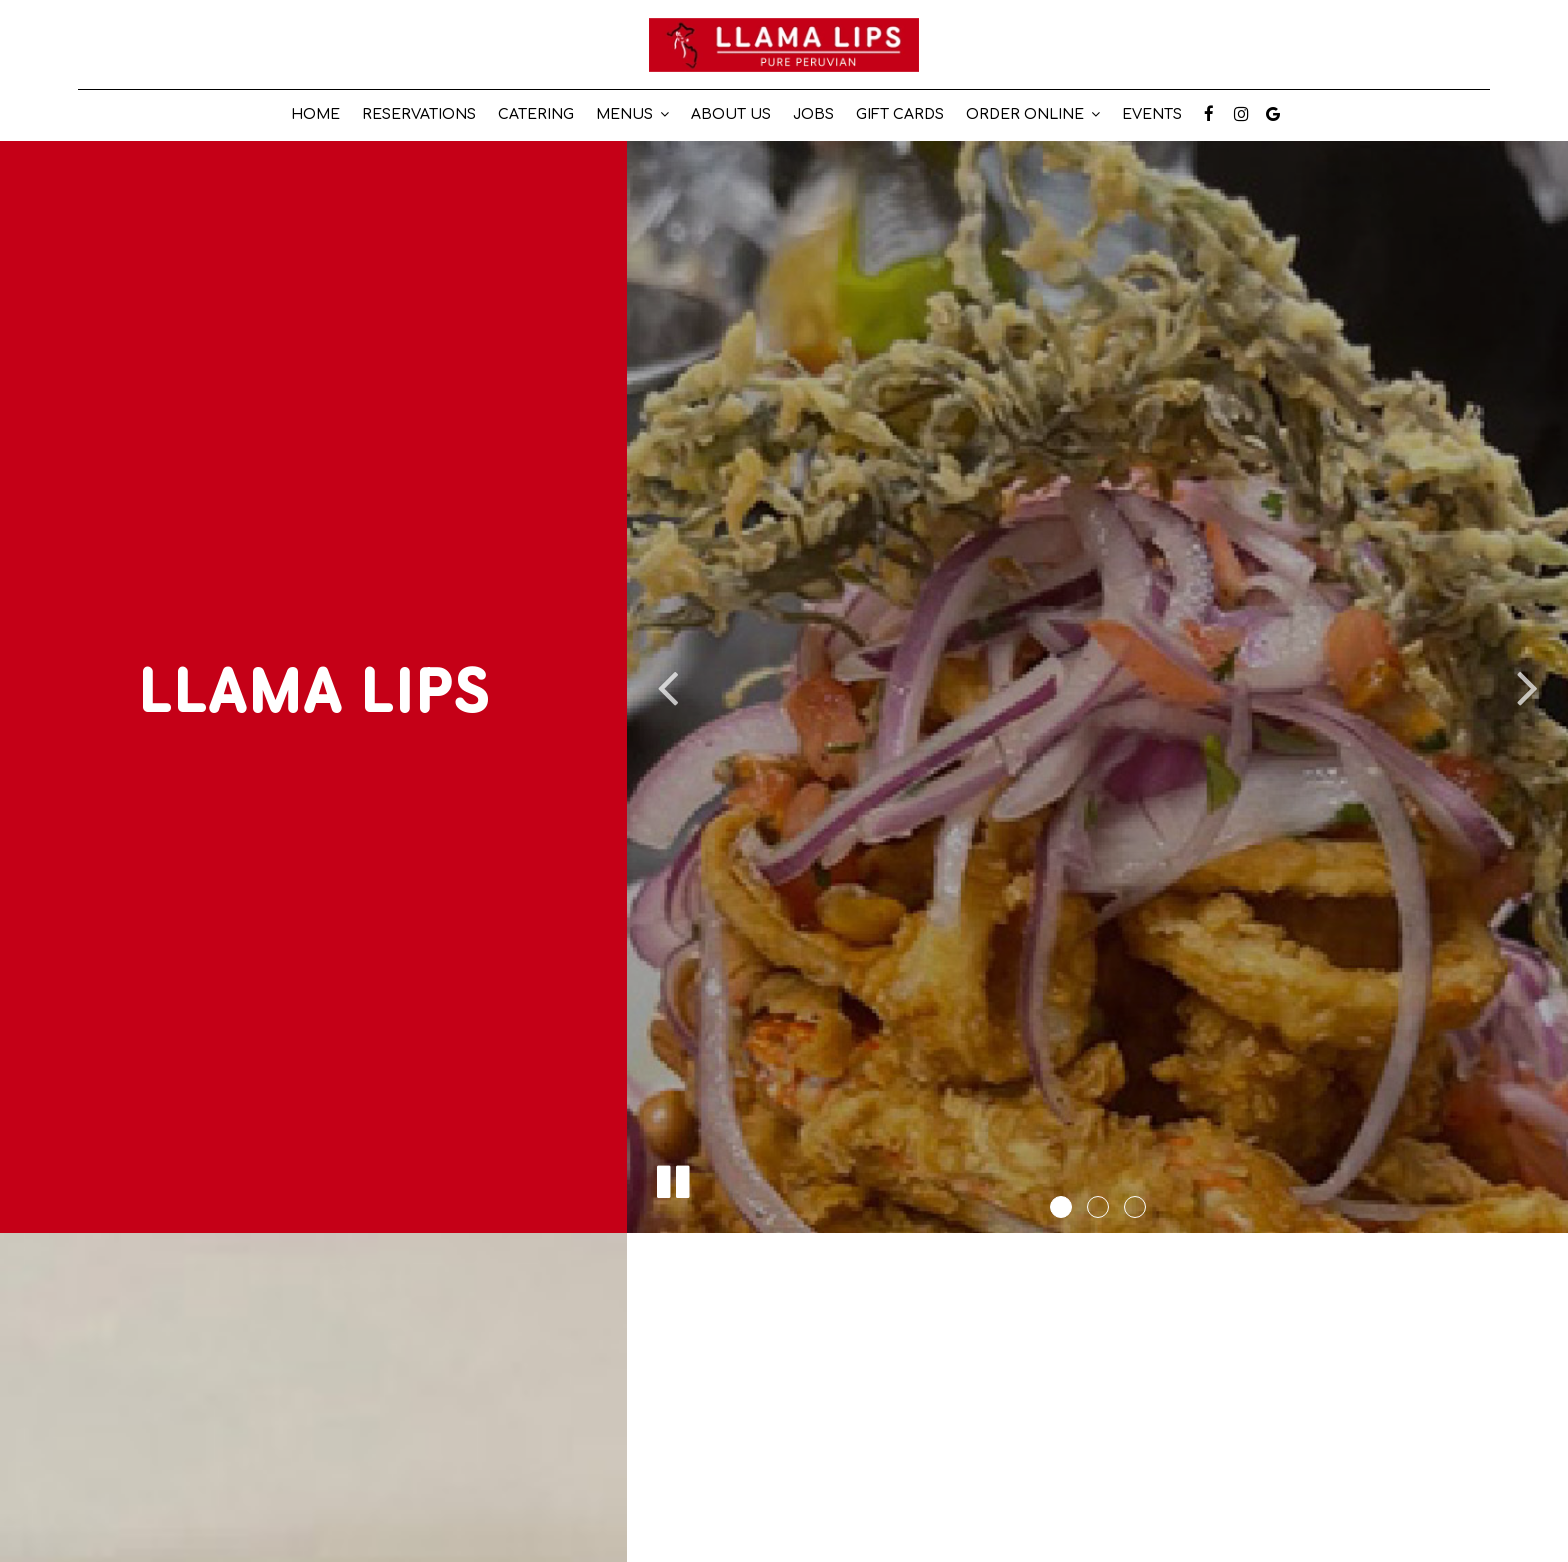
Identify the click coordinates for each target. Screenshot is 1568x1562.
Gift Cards (900, 114)
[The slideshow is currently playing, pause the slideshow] (672, 1178)
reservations (419, 114)
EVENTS (1152, 114)
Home (315, 114)
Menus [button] (632, 114)
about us (731, 114)
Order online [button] (1033, 114)
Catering (536, 114)
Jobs (813, 114)
